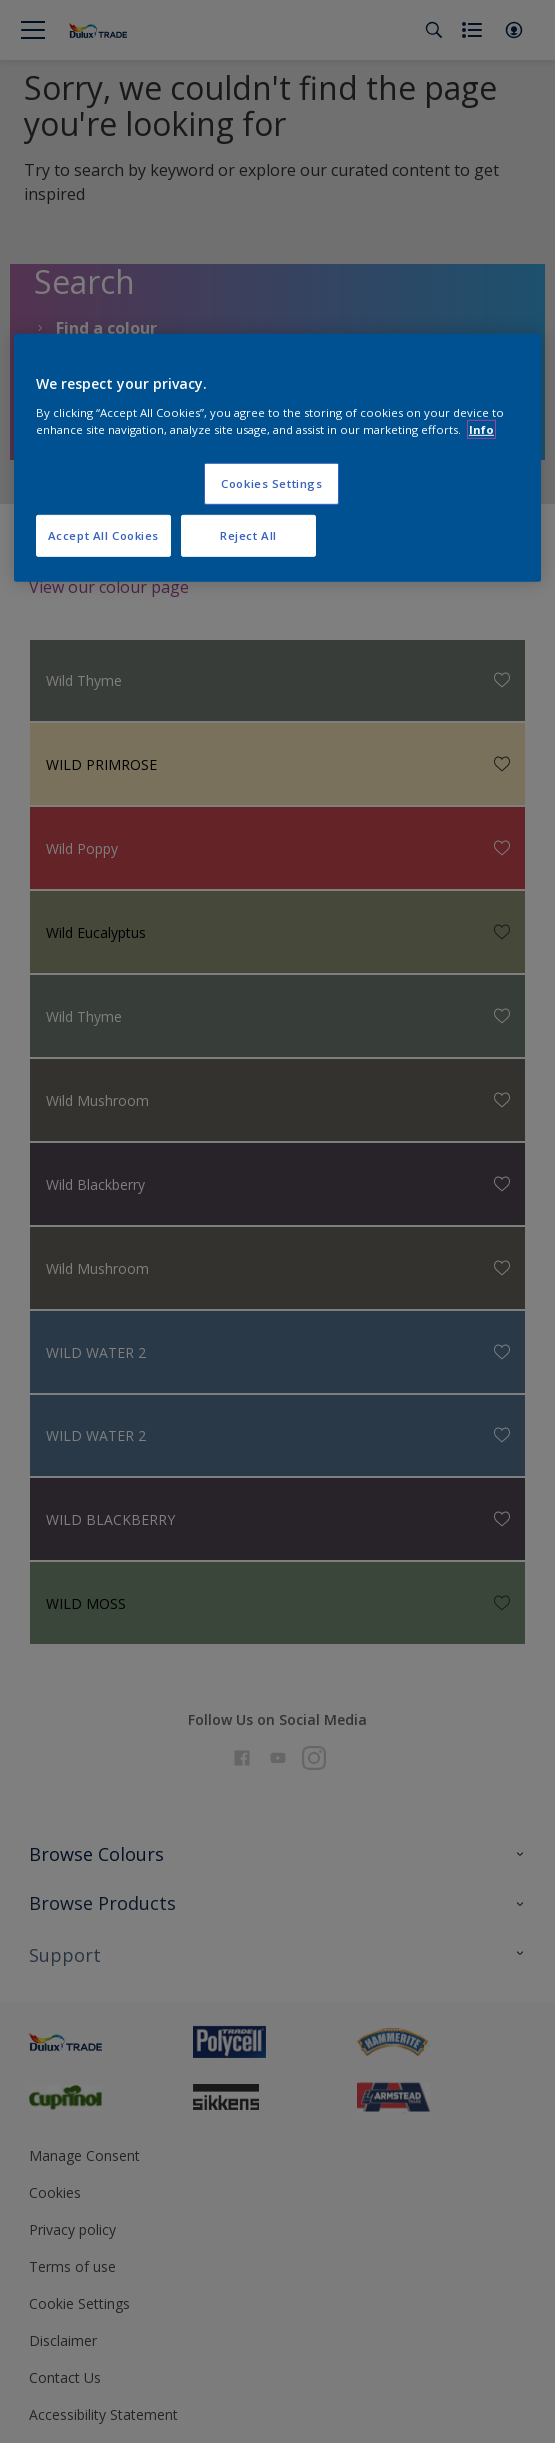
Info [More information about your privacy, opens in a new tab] (481, 429)
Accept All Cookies (103, 535)
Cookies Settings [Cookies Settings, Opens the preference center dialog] (271, 483)
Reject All (248, 535)
